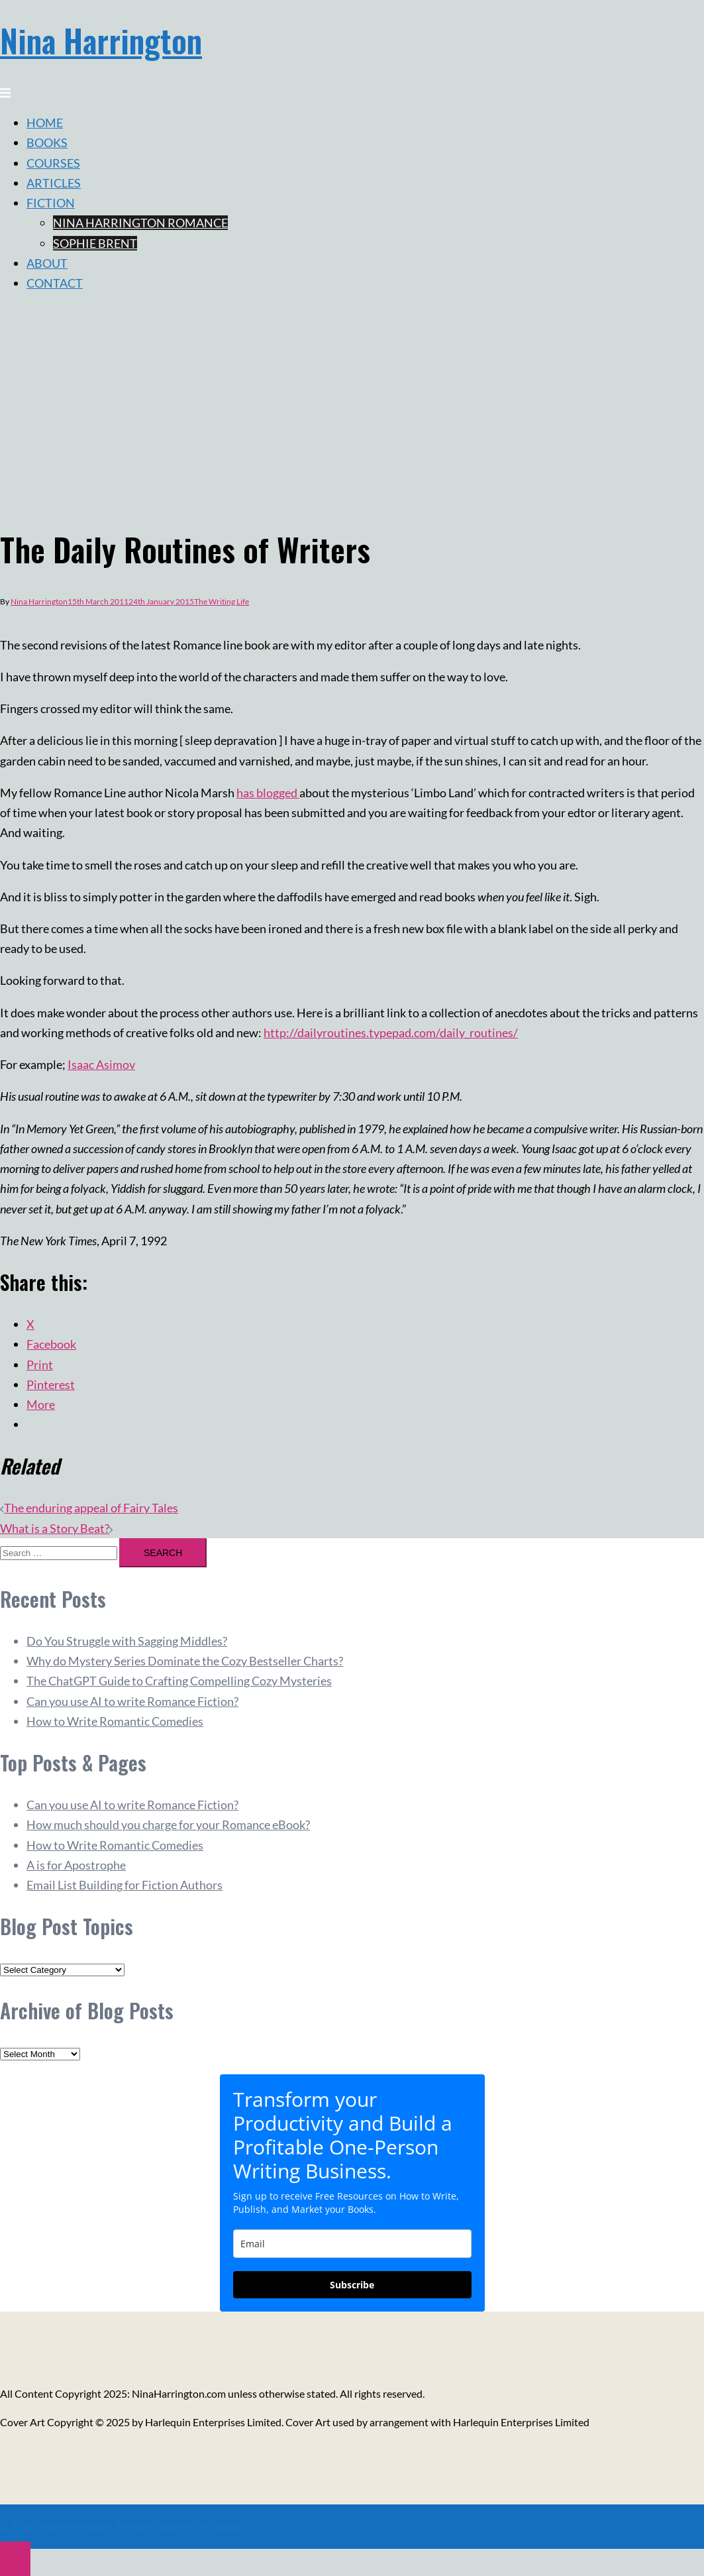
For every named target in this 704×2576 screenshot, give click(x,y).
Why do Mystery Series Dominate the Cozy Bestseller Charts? (184, 1660)
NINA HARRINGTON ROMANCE (140, 222)
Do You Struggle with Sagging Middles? (126, 1641)
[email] (352, 2243)
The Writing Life (221, 601)
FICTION (50, 203)
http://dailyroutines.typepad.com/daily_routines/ (391, 1032)
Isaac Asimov (101, 1064)
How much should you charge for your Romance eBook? (168, 1824)
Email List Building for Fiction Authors (124, 1884)
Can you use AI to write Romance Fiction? (132, 1701)
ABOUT (47, 263)
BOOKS (47, 142)
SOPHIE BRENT (95, 243)
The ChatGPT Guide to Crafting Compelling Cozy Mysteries (179, 1680)
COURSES (53, 163)
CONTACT (54, 283)
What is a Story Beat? (54, 1528)
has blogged (267, 792)
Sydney (225, 2526)
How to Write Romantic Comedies (114, 1721)
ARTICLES (53, 183)
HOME (44, 122)
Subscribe (352, 2284)
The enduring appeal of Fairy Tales (91, 1507)
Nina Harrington (101, 40)
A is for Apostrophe (76, 1865)
